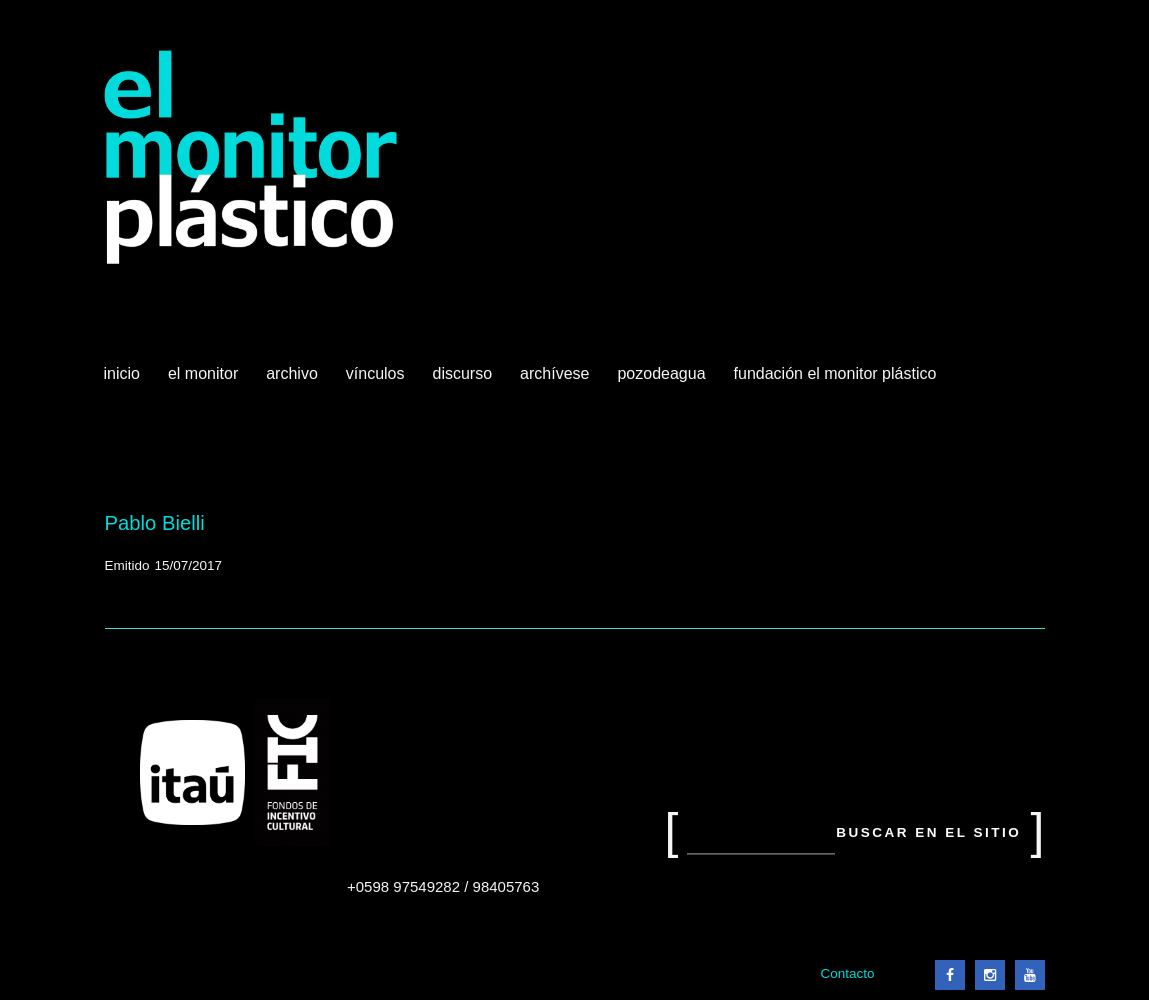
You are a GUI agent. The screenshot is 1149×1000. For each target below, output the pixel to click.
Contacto (847, 973)
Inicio (122, 373)
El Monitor (205, 381)
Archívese (554, 373)
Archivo (294, 381)
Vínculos (377, 381)
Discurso (463, 373)
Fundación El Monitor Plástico (835, 373)
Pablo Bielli (155, 523)
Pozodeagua (663, 381)
